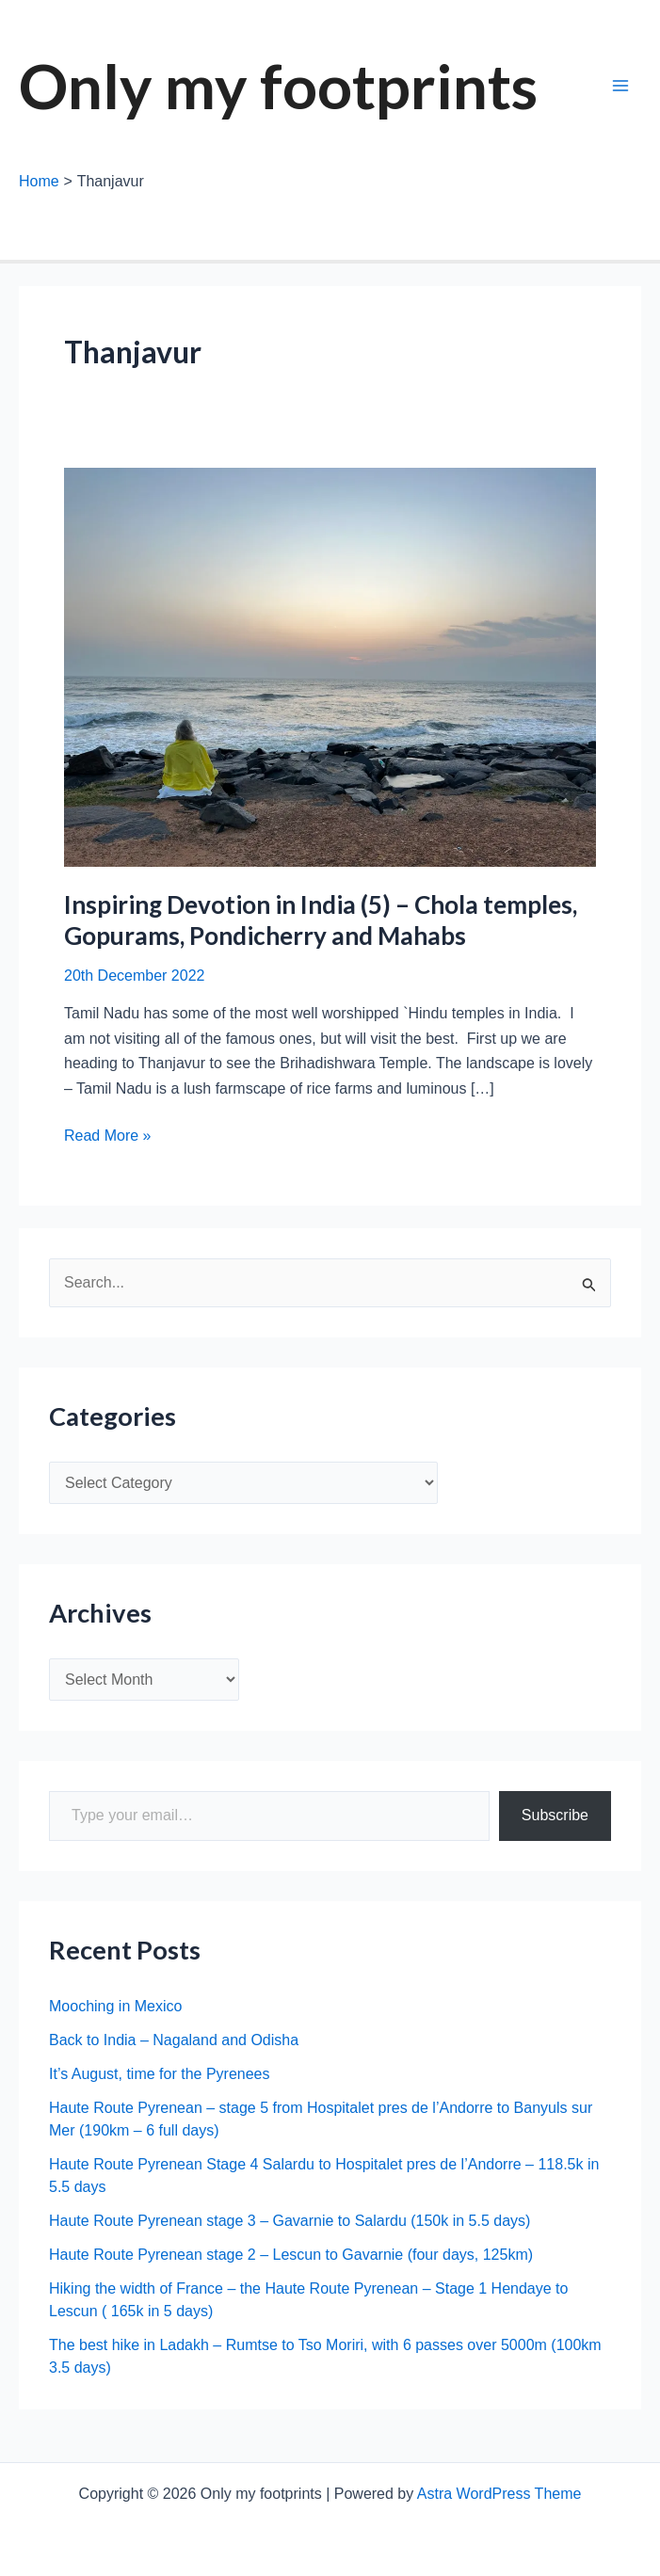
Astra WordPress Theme (499, 2494)
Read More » (108, 1136)
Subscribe (555, 1815)
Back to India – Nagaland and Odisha (173, 2040)
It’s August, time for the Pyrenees (159, 2074)
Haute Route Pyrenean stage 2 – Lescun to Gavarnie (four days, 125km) (291, 2255)
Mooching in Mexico (115, 2006)
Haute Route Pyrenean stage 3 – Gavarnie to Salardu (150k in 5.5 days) (289, 2221)
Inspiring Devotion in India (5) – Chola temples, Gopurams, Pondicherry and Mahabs (320, 920)
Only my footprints (278, 85)
